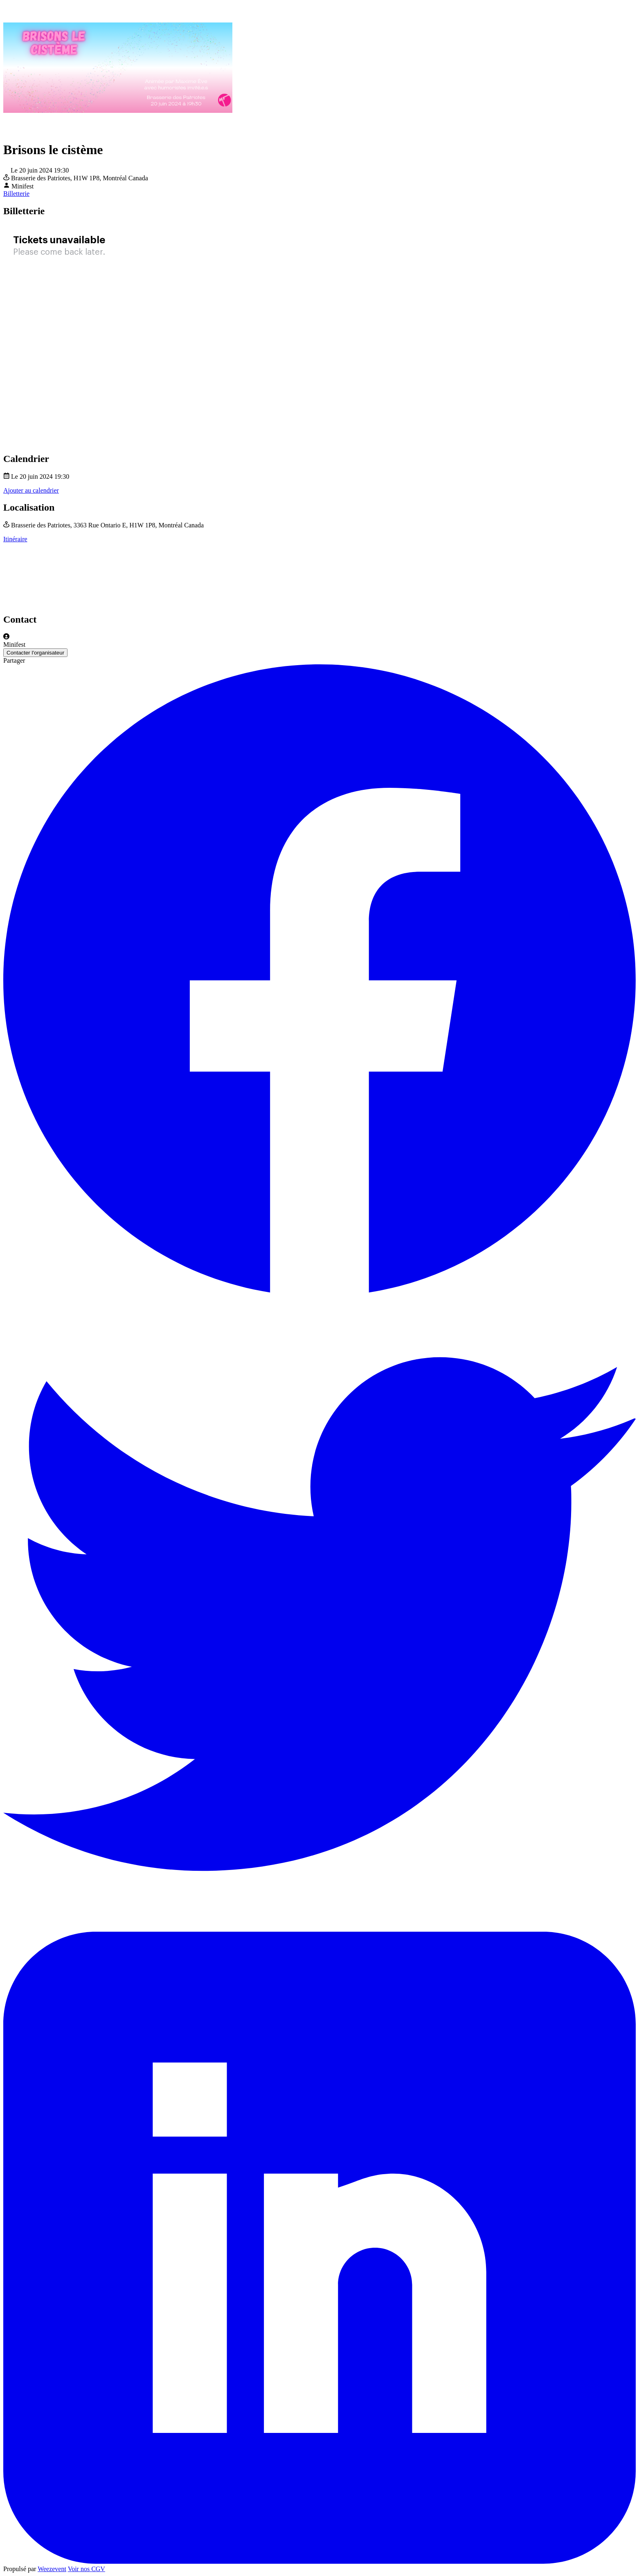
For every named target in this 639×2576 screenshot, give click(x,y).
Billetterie (16, 193)
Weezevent (52, 2568)
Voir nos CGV (86, 2568)
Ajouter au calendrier (31, 490)
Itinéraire (15, 539)
